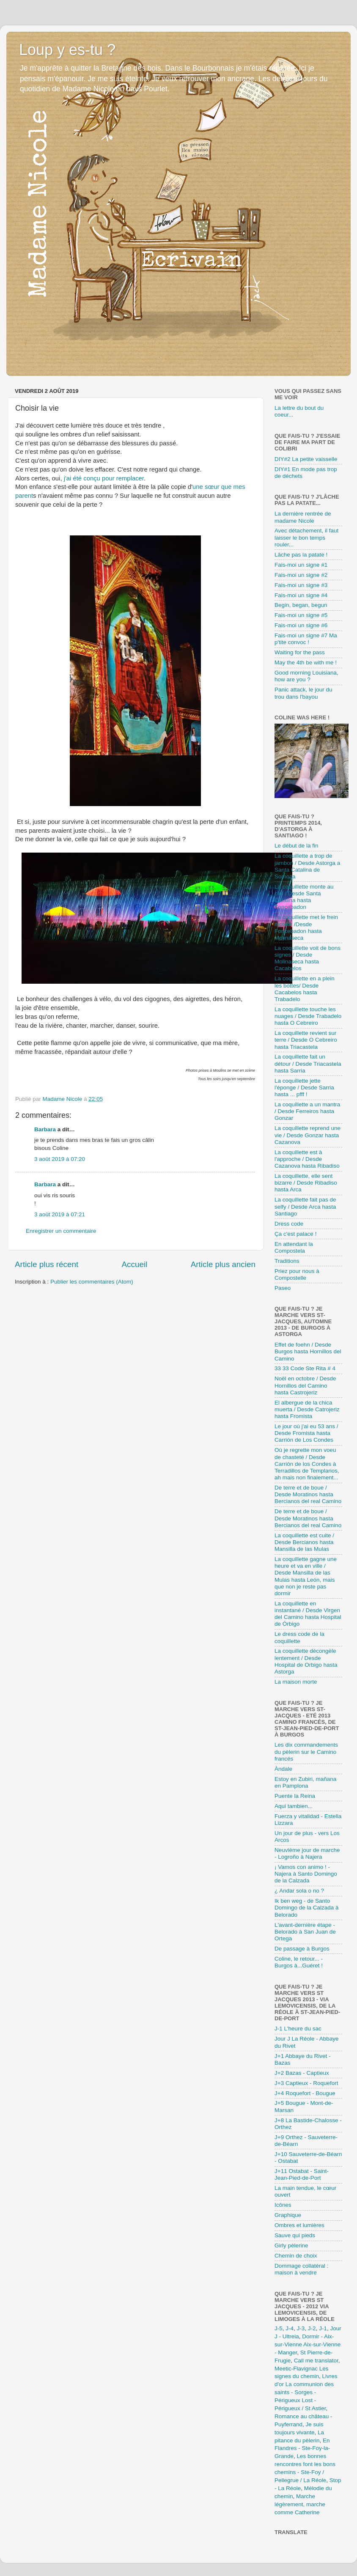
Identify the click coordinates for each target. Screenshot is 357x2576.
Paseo (283, 1288)
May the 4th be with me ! (306, 662)
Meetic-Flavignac (296, 2368)
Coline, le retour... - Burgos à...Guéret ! (299, 1962)
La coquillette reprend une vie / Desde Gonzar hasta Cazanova (308, 1135)
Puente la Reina (295, 1796)
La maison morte (296, 1682)
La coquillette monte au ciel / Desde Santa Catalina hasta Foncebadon (304, 897)
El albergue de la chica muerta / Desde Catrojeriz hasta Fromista (307, 1409)
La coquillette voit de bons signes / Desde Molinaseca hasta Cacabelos (308, 958)
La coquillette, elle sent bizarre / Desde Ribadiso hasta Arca (306, 1183)
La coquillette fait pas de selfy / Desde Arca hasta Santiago (305, 1206)
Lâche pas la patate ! (301, 554)
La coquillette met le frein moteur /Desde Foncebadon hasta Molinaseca (306, 927)
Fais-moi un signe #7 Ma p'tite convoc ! (306, 638)
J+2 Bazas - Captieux (302, 2073)
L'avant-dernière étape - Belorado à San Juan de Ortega (305, 1932)
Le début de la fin (297, 845)
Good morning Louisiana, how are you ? (306, 676)
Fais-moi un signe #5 (301, 615)
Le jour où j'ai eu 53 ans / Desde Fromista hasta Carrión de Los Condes (306, 1433)
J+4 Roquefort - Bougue (305, 2093)
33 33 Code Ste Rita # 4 (305, 1368)
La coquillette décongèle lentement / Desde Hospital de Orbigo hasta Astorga (306, 1661)
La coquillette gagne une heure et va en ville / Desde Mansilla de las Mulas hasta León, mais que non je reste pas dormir (306, 1576)
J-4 (290, 2328)
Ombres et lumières (299, 2225)
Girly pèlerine (291, 2245)
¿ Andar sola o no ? (299, 1890)
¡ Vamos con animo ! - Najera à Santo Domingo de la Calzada (306, 1874)
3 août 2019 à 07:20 (59, 1159)
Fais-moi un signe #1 (301, 565)
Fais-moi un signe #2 (301, 575)
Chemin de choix (296, 2255)
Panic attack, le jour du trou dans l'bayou (303, 693)
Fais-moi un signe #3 (301, 585)
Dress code (289, 1224)
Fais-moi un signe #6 (301, 625)
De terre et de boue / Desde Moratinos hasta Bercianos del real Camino (308, 1494)
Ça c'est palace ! (295, 1234)
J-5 (279, 2328)
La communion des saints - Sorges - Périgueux (304, 2392)
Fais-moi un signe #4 (301, 595)
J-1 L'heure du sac (298, 2028)
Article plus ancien (223, 1264)
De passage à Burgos (302, 1948)
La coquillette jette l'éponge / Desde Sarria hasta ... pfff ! (304, 1087)
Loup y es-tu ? (67, 49)
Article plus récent (46, 1264)
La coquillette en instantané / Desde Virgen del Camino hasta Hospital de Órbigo (308, 1613)
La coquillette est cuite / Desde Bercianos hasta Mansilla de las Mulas (304, 1542)
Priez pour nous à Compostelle (297, 1274)
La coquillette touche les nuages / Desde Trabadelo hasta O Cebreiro (308, 1016)
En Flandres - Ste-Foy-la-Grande (302, 2448)
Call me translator (316, 2360)
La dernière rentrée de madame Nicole (303, 517)
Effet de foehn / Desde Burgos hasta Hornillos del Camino (308, 1351)
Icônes (283, 2205)
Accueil (134, 1264)
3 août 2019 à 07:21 (59, 1214)
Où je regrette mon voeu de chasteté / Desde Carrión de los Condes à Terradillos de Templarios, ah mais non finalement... (307, 1464)
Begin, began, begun (301, 605)
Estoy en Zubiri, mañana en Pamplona (305, 1782)
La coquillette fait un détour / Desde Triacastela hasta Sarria (308, 1063)
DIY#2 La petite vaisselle (306, 459)
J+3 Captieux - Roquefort (306, 2083)
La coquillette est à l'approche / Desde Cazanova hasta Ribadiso (307, 1159)
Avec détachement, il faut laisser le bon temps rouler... (306, 537)
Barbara (45, 1129)
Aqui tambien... (294, 1806)
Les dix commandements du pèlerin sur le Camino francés (306, 1751)
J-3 (301, 2328)
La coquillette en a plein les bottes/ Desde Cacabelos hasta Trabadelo (305, 988)
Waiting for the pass (300, 652)
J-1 (323, 2328)
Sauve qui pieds (295, 2235)
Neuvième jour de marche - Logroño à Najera (307, 1853)
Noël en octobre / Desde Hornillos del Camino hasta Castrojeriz (305, 1385)
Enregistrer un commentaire (61, 1231)
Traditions (287, 1261)
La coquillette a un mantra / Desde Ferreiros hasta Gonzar (307, 1111)
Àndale (283, 1769)
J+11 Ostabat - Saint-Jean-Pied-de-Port (302, 2174)
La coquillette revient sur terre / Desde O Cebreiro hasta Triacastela (306, 1040)
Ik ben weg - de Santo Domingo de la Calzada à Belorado (307, 1908)
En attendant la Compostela (294, 1247)
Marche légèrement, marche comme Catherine (300, 2504)
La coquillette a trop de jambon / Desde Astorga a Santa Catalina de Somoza (307, 866)
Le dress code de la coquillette (299, 1637)
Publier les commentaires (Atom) (91, 1281)
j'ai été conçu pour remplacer (104, 478)
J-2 (312, 2328)
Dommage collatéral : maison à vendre (302, 2269)
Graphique (288, 2215)
